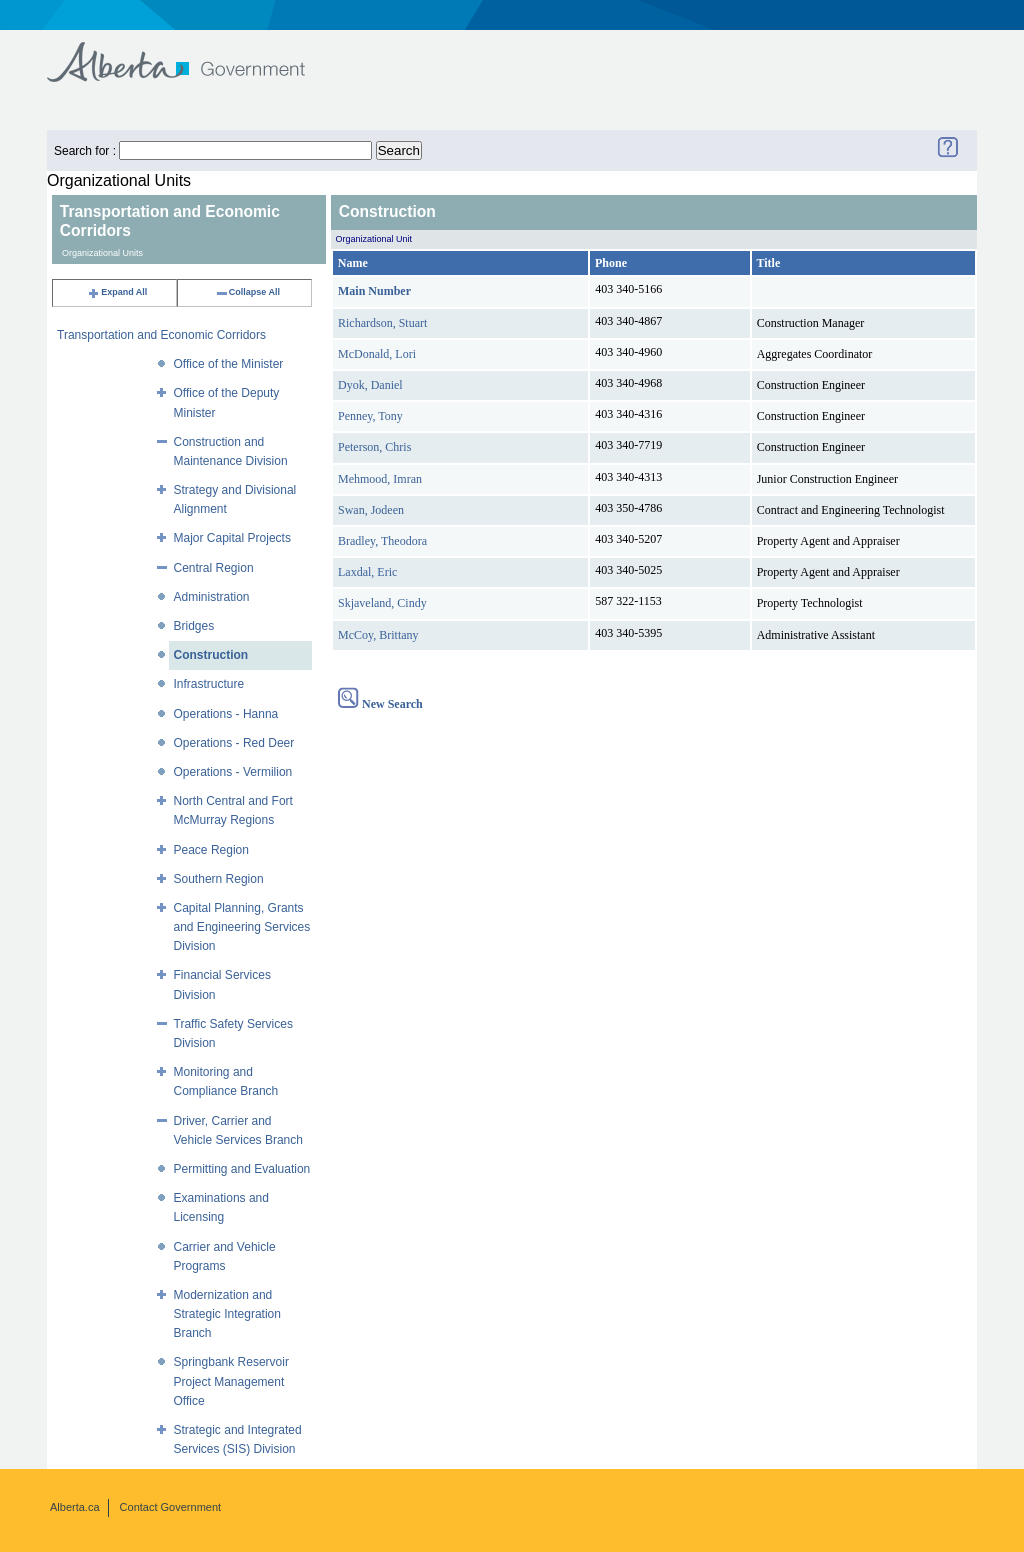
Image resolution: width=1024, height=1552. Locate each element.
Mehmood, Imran (380, 479)
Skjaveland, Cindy (382, 603)
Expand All (117, 292)
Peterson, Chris (374, 447)
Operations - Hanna (226, 714)
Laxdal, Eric (367, 572)
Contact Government (171, 1507)
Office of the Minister (229, 364)
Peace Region (211, 850)
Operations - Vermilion (233, 772)
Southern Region (219, 879)
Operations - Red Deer (234, 743)
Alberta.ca (75, 1507)
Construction (211, 655)
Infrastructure (209, 684)
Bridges (194, 626)
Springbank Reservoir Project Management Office (231, 1381)
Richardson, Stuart (382, 323)
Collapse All (247, 292)
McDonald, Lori (377, 354)
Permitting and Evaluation (242, 1169)
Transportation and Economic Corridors (161, 335)
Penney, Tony (370, 416)
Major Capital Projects (232, 538)
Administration (212, 597)
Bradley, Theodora (382, 541)
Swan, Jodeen (371, 510)
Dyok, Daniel (370, 385)
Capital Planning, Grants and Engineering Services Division (242, 927)
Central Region (214, 568)
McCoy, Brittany (378, 635)
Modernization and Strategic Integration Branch (227, 1314)
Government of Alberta (192, 52)
